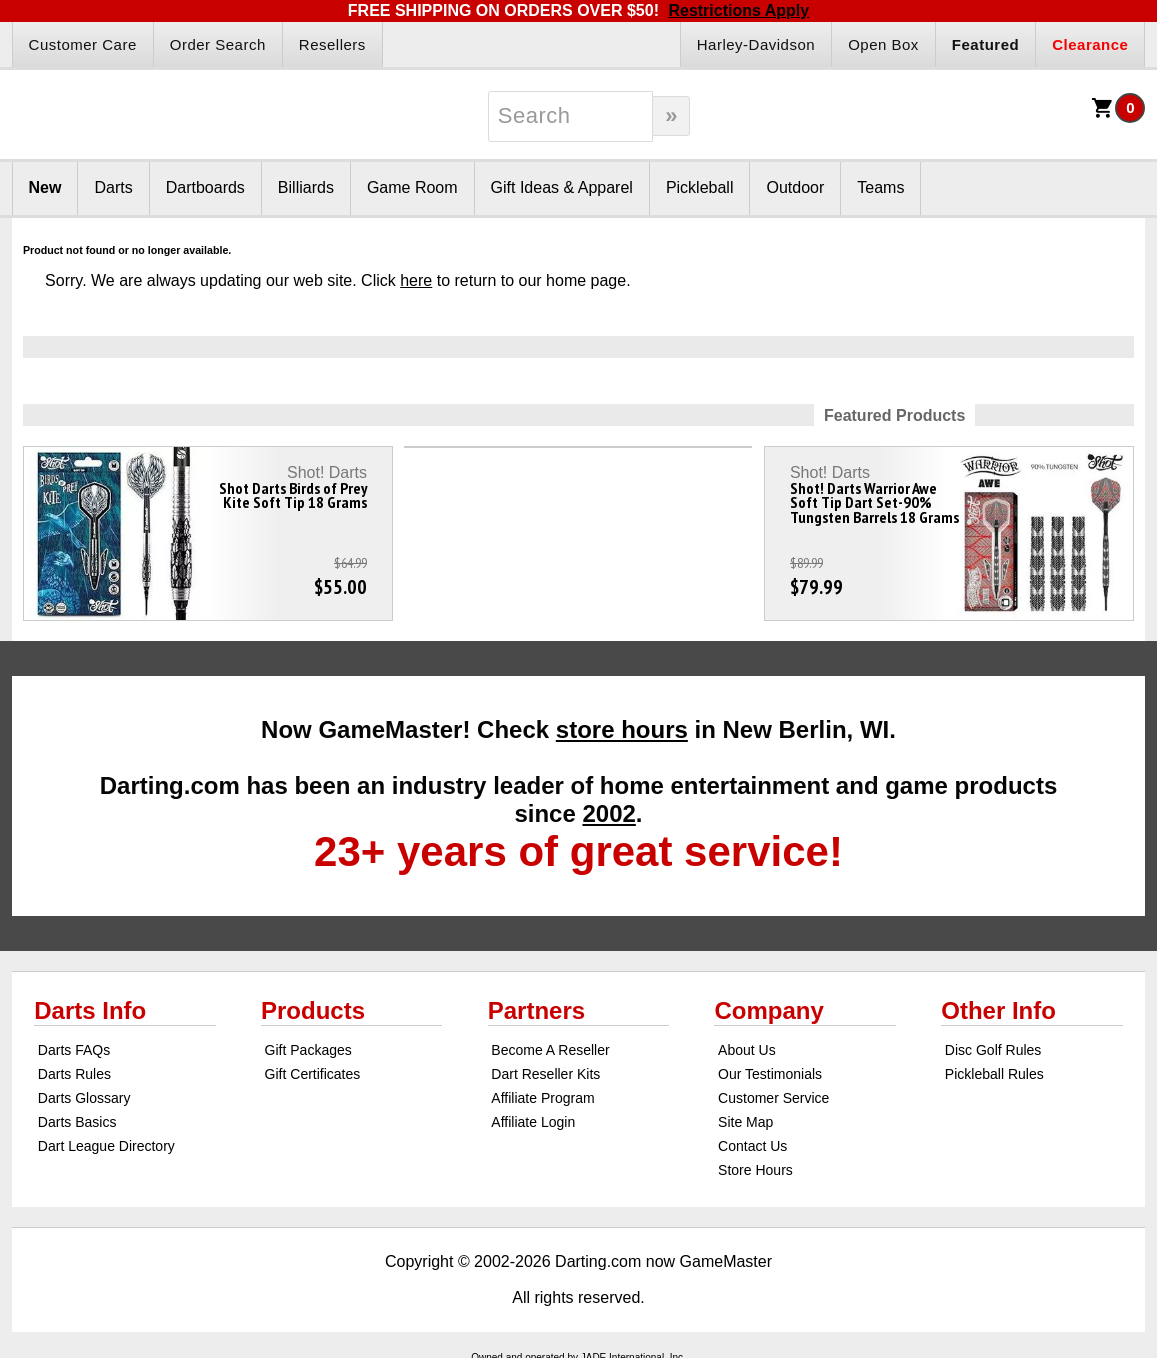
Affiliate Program (542, 1098)
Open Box (883, 44)
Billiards (306, 187)
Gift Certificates (313, 1074)
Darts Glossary (84, 1098)
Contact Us (752, 1146)
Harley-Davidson (756, 44)
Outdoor (795, 187)
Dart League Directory (106, 1146)
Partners (536, 1010)
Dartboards (205, 187)
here (416, 280)
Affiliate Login (533, 1122)
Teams (880, 187)
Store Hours (755, 1170)
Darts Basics (77, 1122)
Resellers (332, 44)
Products (313, 1010)
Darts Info (90, 1010)
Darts (113, 187)
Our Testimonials (770, 1074)
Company (768, 1010)
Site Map (745, 1122)
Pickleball (700, 187)
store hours (622, 729)
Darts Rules (74, 1074)
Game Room (412, 187)
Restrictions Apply (738, 10)
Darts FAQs (74, 1050)
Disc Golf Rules (993, 1050)
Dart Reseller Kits (545, 1074)
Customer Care (83, 44)
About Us (747, 1050)
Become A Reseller (550, 1050)
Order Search (218, 44)
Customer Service (773, 1098)
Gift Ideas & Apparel (562, 187)
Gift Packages (308, 1050)
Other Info (998, 1010)
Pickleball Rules (994, 1074)
